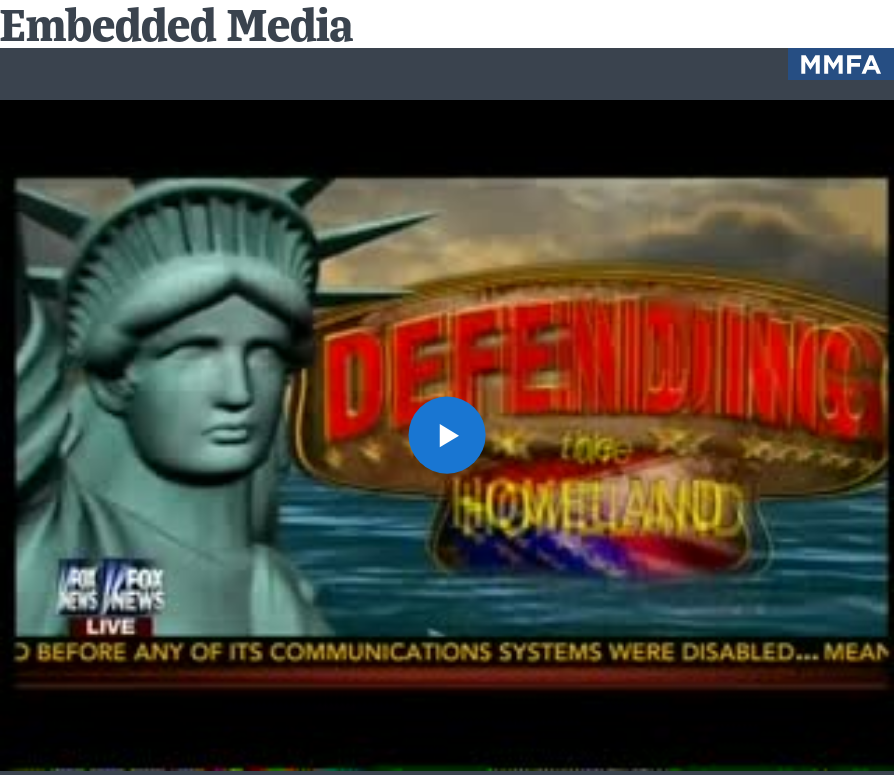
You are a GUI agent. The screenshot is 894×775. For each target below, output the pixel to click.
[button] (447, 435)
